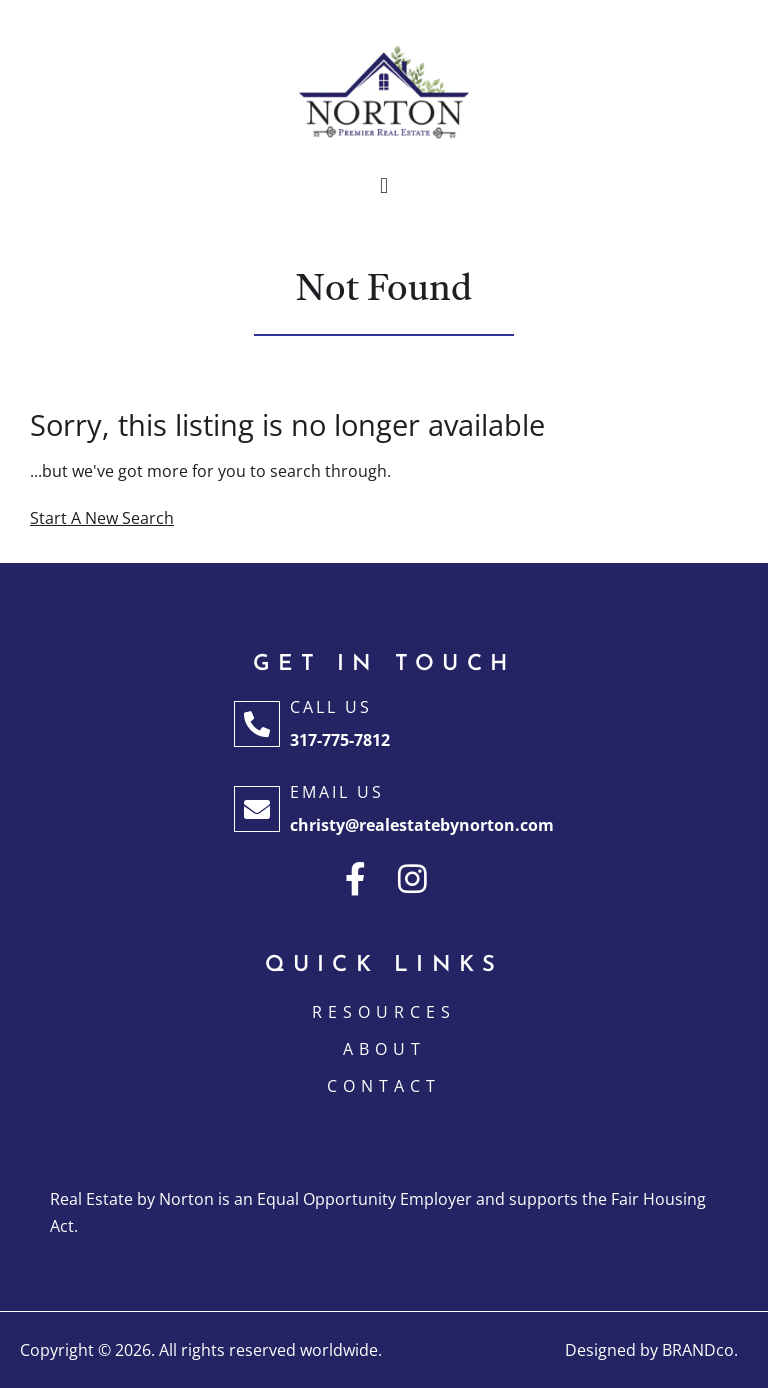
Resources (384, 1012)
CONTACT (384, 1086)
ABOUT (384, 1049)
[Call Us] (257, 724)
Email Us (337, 792)
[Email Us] (257, 809)
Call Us (331, 707)
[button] (383, 186)
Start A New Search (102, 518)
